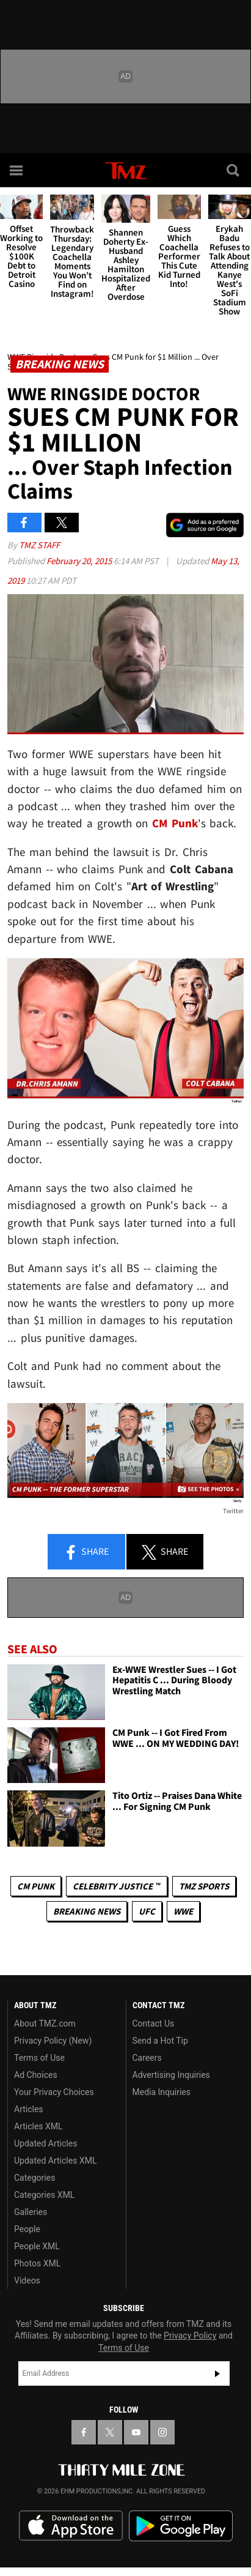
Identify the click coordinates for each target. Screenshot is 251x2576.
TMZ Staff (39, 545)
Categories (34, 2178)
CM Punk (35, 1886)
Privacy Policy (190, 2335)
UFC (147, 1911)
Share (86, 1552)
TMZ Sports (204, 1886)
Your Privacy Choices (54, 2092)
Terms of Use (39, 2058)
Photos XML (37, 2263)
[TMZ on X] (110, 2432)
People (27, 2229)
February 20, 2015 (80, 561)
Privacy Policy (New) (53, 2041)
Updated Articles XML (55, 2160)
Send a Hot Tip (160, 2041)
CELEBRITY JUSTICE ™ (116, 1886)
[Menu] (17, 170)
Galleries (30, 2212)
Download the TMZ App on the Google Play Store (181, 2526)
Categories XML (44, 2195)
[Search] (234, 170)
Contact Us (154, 2023)
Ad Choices (35, 2075)
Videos (27, 2280)
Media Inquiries (162, 2092)
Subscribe (217, 2373)
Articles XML (38, 2126)
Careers (147, 2058)
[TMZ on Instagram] (162, 2432)
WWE (183, 1911)
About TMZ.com (45, 2023)
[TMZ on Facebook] (83, 2432)
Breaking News (86, 1911)
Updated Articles (45, 2143)
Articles (28, 2109)
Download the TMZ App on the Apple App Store (71, 2526)
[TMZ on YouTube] (136, 2432)
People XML (37, 2246)
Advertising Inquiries (171, 2075)
